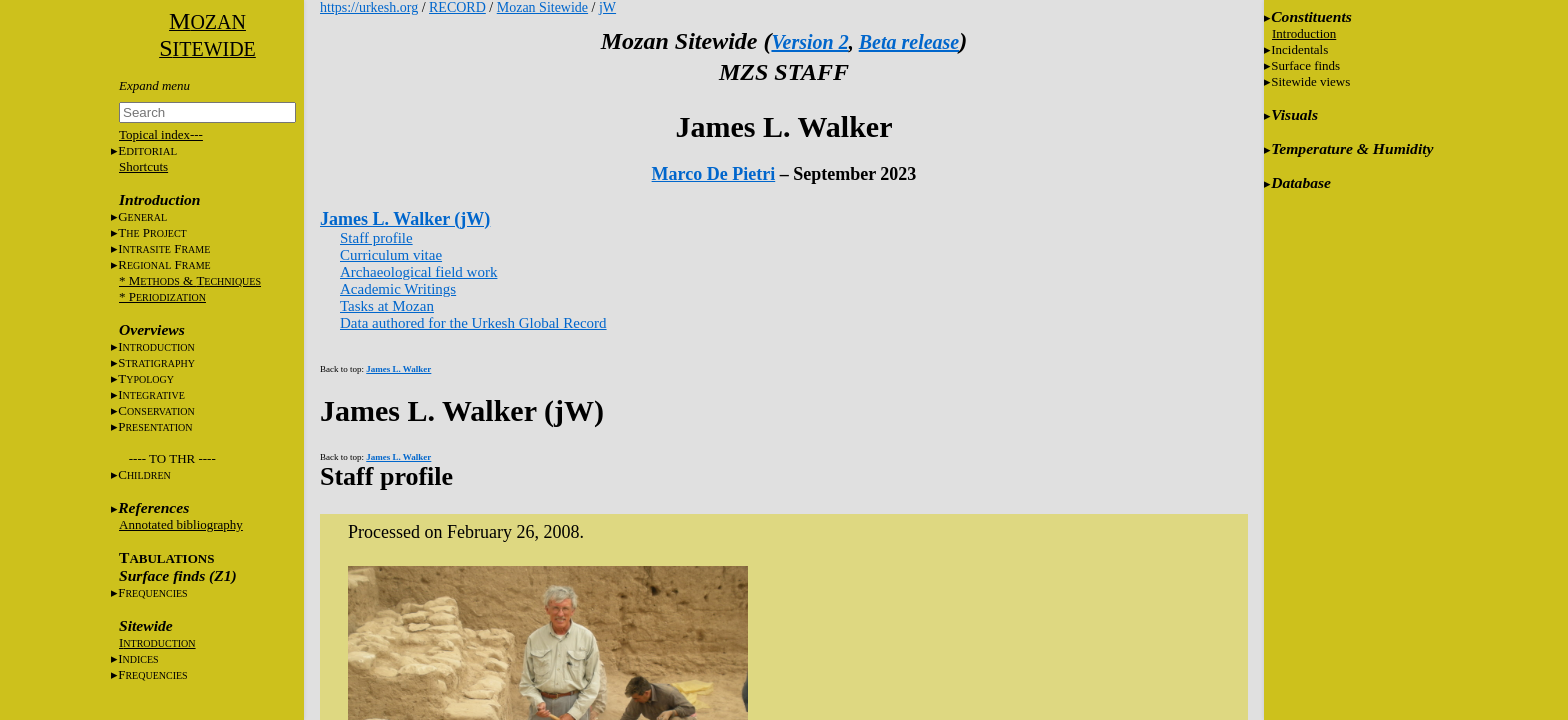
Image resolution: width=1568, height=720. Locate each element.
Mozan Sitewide (542, 7)
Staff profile (376, 238)
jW (607, 7)
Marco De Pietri (714, 174)
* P (162, 296)
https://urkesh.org (369, 7)
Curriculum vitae (391, 255)
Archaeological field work (418, 272)
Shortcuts (143, 166)
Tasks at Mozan (387, 306)
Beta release (909, 42)
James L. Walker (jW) (405, 219)
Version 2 (809, 42)
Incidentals (1299, 49)
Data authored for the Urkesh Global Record (473, 323)
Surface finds (1305, 65)
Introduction (1304, 33)
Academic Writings (398, 289)
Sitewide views (1310, 81)
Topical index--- (161, 134)
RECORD (457, 7)
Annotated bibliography (181, 524)
